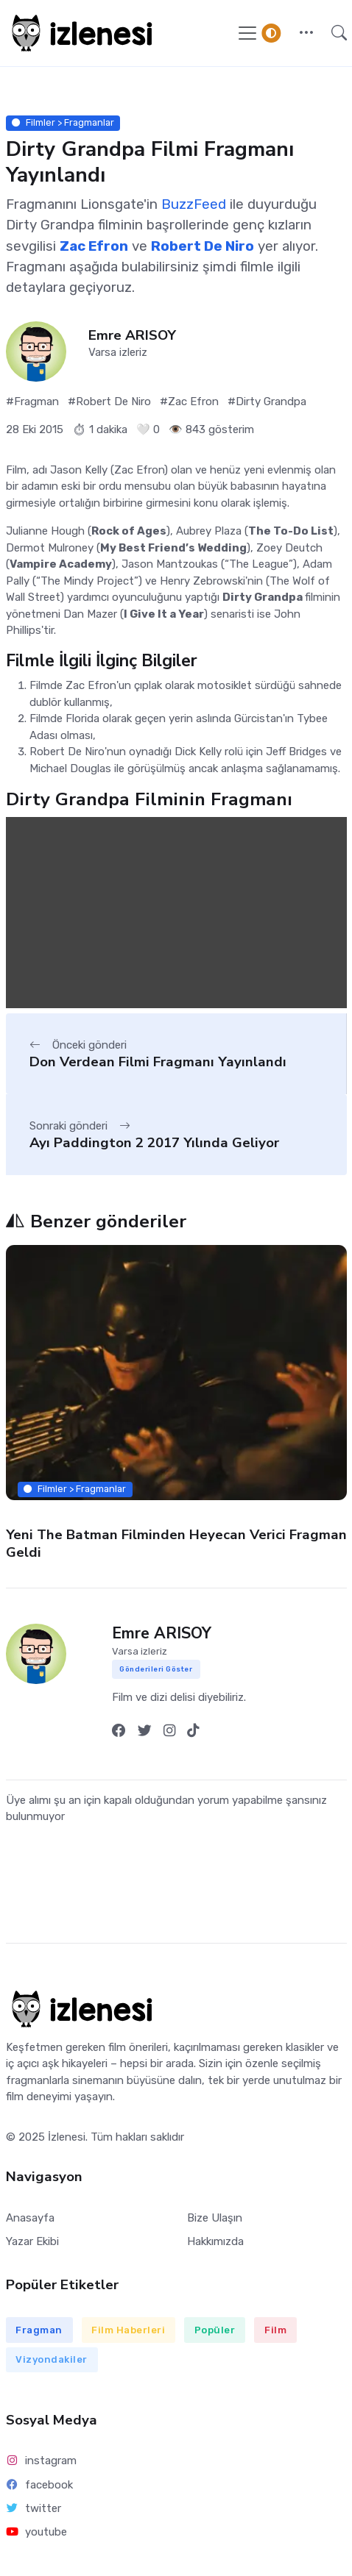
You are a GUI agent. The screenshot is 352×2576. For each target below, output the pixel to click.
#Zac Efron (189, 401)
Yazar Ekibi (32, 2241)
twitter (34, 2508)
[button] (306, 33)
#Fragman (32, 401)
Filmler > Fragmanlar (63, 122)
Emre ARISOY (132, 335)
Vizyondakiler (51, 2359)
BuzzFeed (193, 204)
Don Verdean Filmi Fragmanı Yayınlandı (157, 1061)
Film (275, 2330)
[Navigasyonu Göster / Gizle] (247, 33)
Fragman (39, 2330)
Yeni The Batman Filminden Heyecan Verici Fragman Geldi (176, 1543)
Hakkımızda (215, 2241)
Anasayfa (30, 2217)
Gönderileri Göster (155, 1669)
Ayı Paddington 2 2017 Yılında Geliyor (154, 1142)
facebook (40, 2484)
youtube (37, 2531)
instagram (41, 2460)
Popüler (215, 2330)
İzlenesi (66, 2137)
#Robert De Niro (109, 401)
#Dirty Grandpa (267, 401)
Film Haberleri (128, 2330)
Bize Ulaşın (214, 2217)
